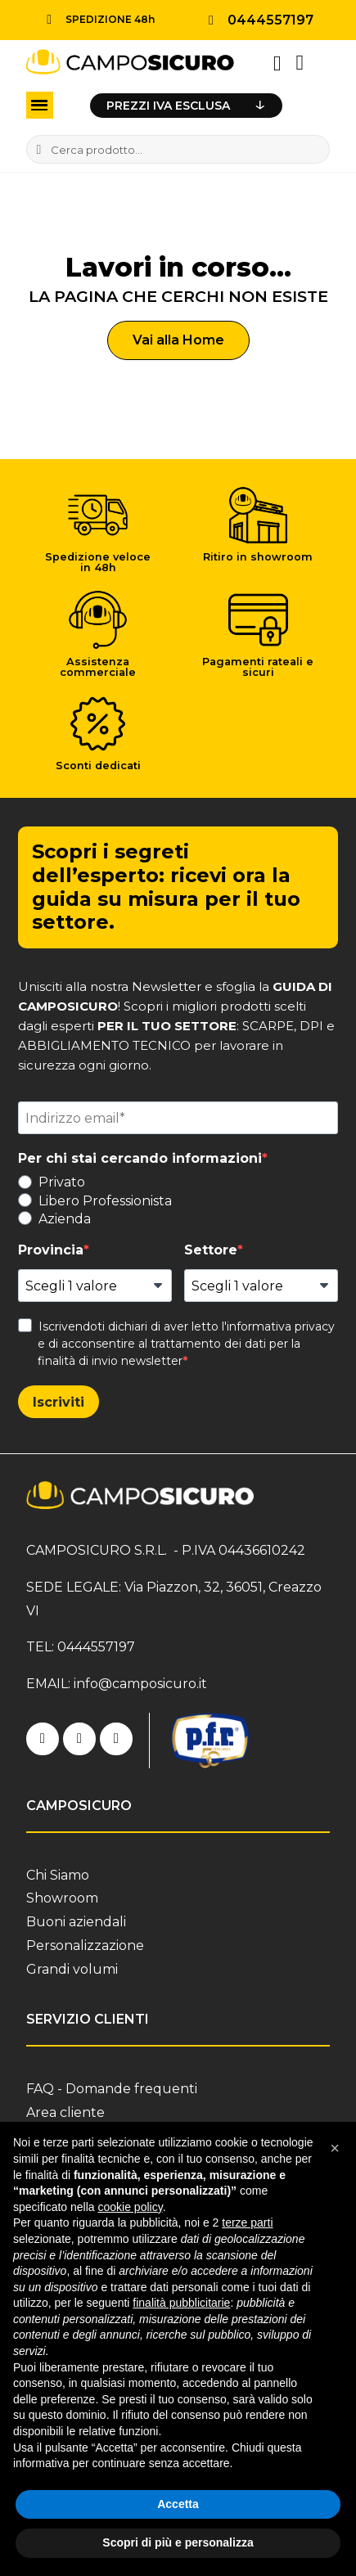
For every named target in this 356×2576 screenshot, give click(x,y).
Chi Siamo (57, 1875)
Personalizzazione (85, 1945)
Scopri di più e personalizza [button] (177, 2542)
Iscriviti (58, 1402)
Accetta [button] (178, 2504)
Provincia (50, 1250)
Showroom (62, 1898)
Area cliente (65, 2112)
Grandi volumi (72, 1969)
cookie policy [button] (130, 2206)
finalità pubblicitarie (181, 2302)
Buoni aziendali (76, 1922)
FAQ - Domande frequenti (111, 2088)
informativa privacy (281, 1326)
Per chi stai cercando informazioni (140, 1158)
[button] (178, 340)
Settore (210, 1250)
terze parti (247, 2222)
